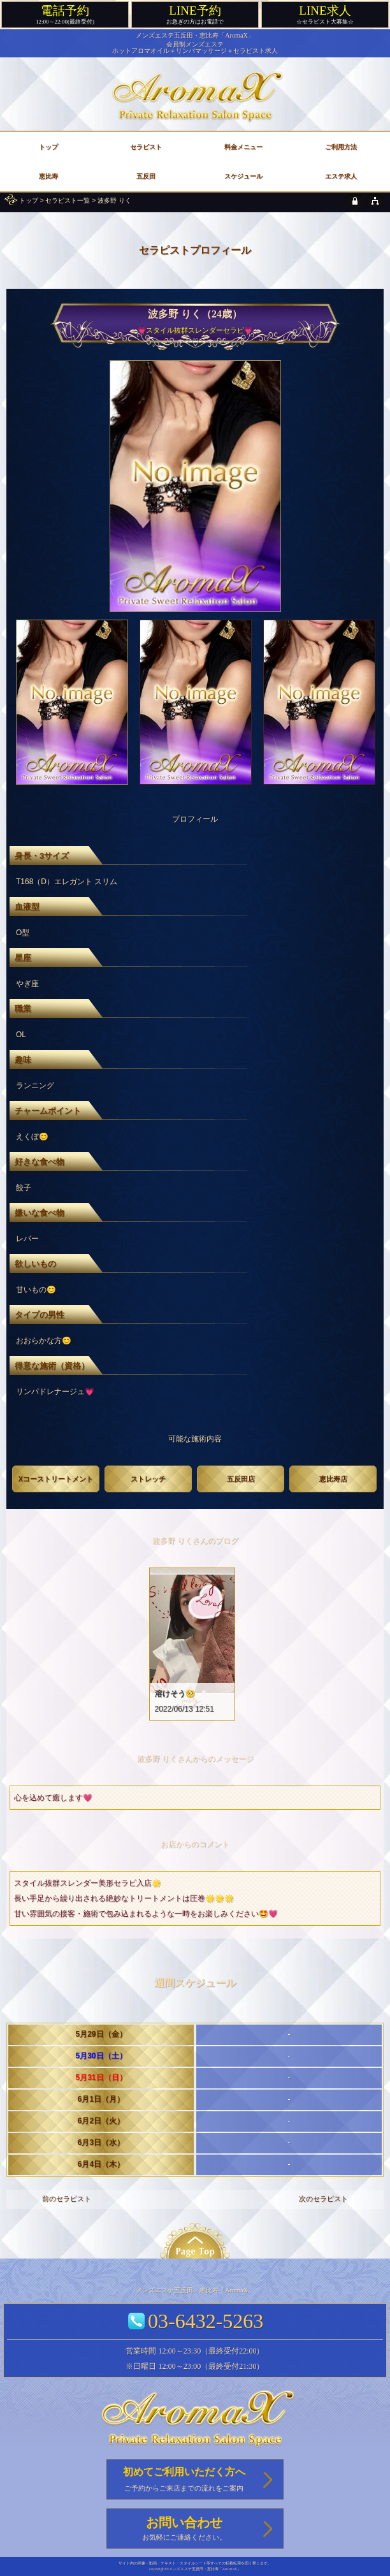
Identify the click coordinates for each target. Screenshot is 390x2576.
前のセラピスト (66, 2198)
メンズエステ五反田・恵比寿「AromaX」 (195, 35)
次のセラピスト (323, 2198)
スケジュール (243, 176)
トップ (28, 200)
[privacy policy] (354, 200)
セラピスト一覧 (67, 200)
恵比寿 (48, 176)
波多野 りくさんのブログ (195, 1540)
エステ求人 (341, 176)
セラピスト (146, 146)
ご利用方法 (341, 146)
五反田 (145, 176)
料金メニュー (243, 146)
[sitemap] (375, 200)
